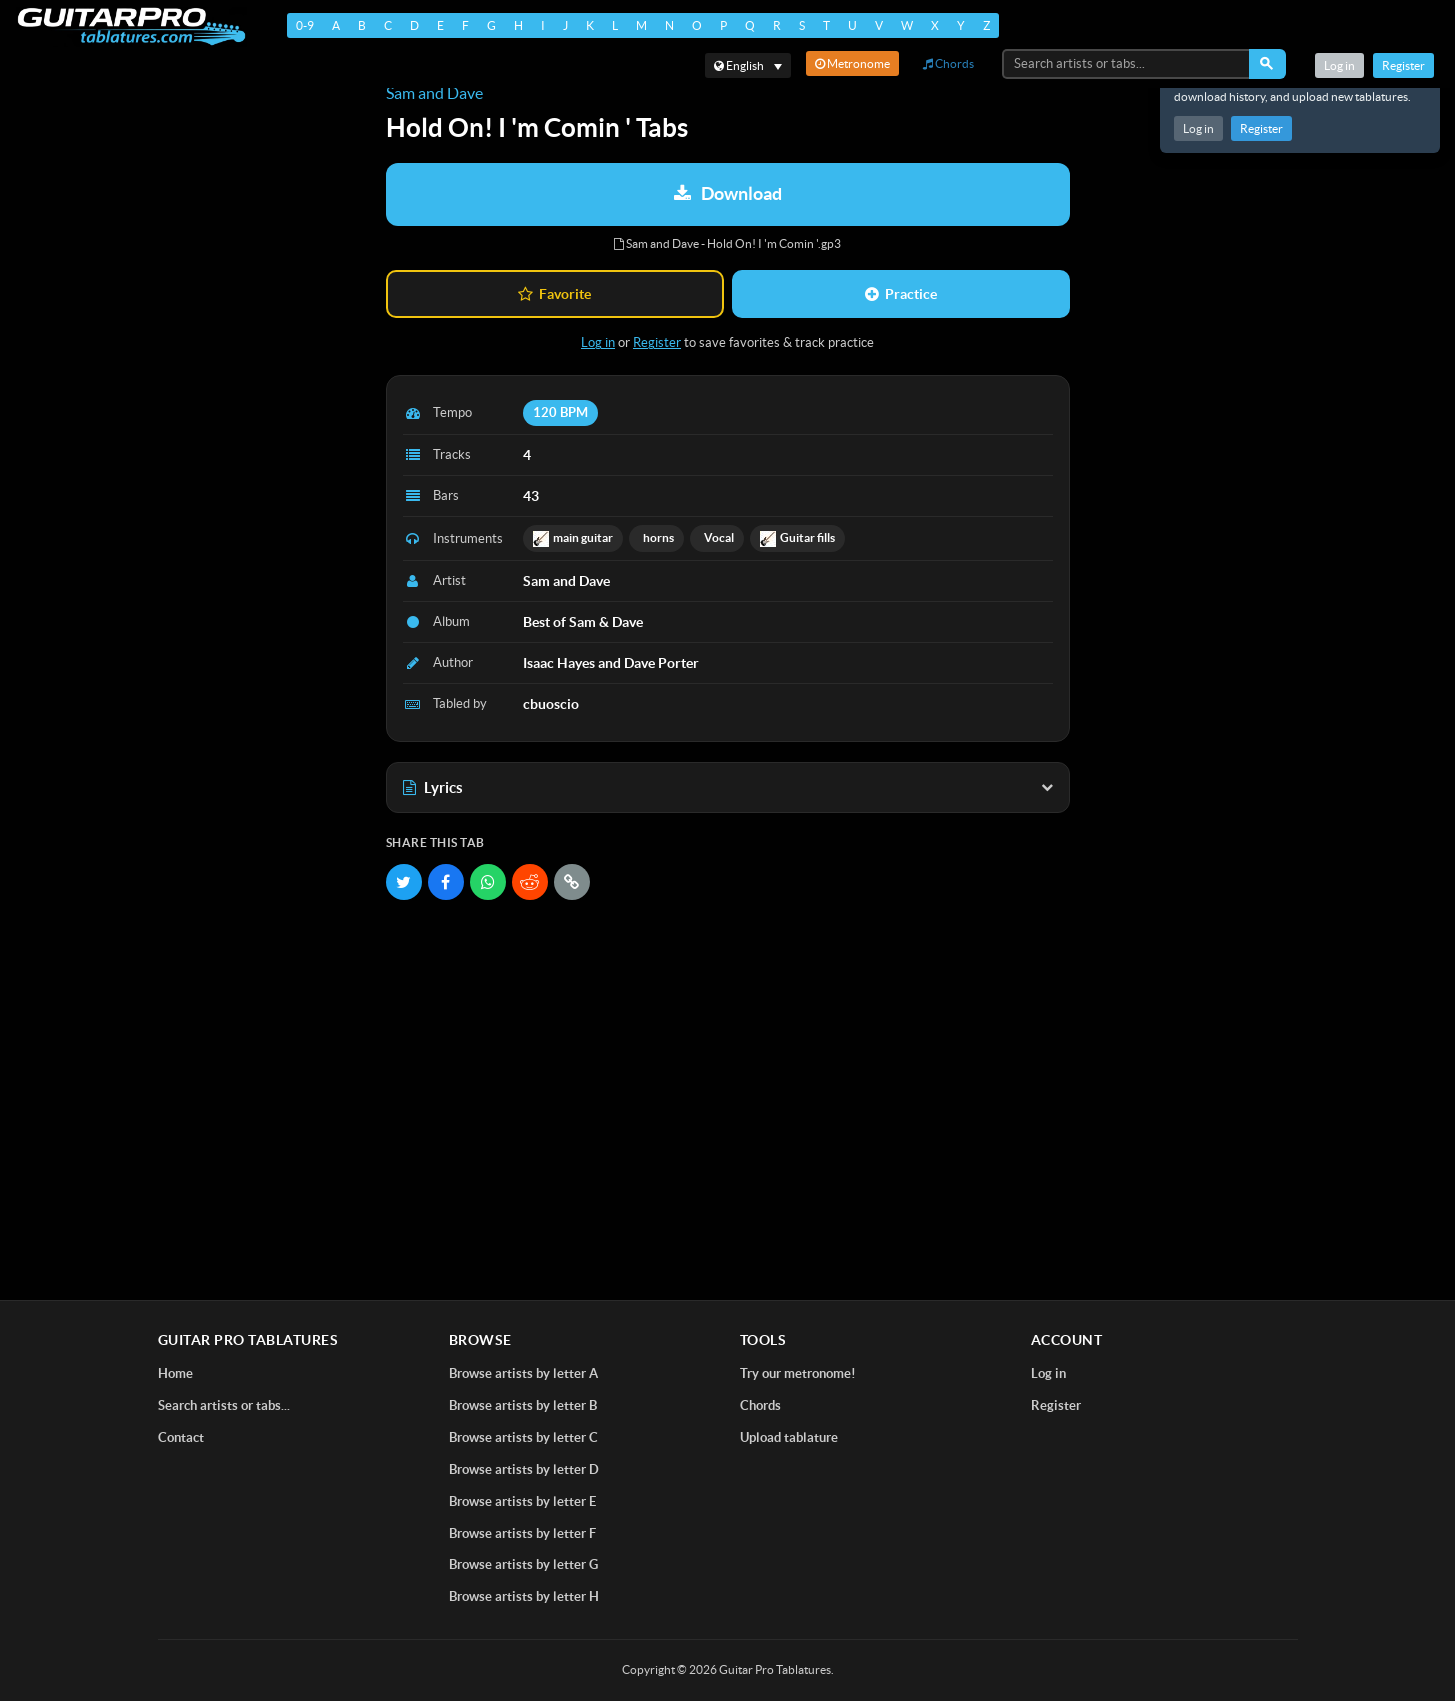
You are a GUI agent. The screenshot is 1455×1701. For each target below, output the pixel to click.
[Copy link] (572, 882)
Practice (901, 294)
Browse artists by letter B (523, 1405)
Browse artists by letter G (523, 1564)
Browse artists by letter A (523, 1373)
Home (175, 1373)
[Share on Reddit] (530, 882)
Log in (1198, 128)
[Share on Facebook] (446, 882)
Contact (181, 1437)
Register (1261, 128)
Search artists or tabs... (224, 1405)
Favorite (554, 294)
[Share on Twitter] (404, 882)
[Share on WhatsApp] (488, 882)
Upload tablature (789, 1437)
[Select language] (748, 65)
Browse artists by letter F (522, 1533)
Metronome (852, 63)
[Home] (130, 26)
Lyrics (728, 787)
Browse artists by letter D (524, 1469)
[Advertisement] (728, 1060)
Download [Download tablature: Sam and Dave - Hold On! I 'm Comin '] (728, 193)
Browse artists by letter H (524, 1596)
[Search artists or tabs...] (1127, 64)
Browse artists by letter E (522, 1501)
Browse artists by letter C (523, 1437)
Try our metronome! (798, 1373)
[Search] (1267, 64)
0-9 (304, 25)
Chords (948, 63)
